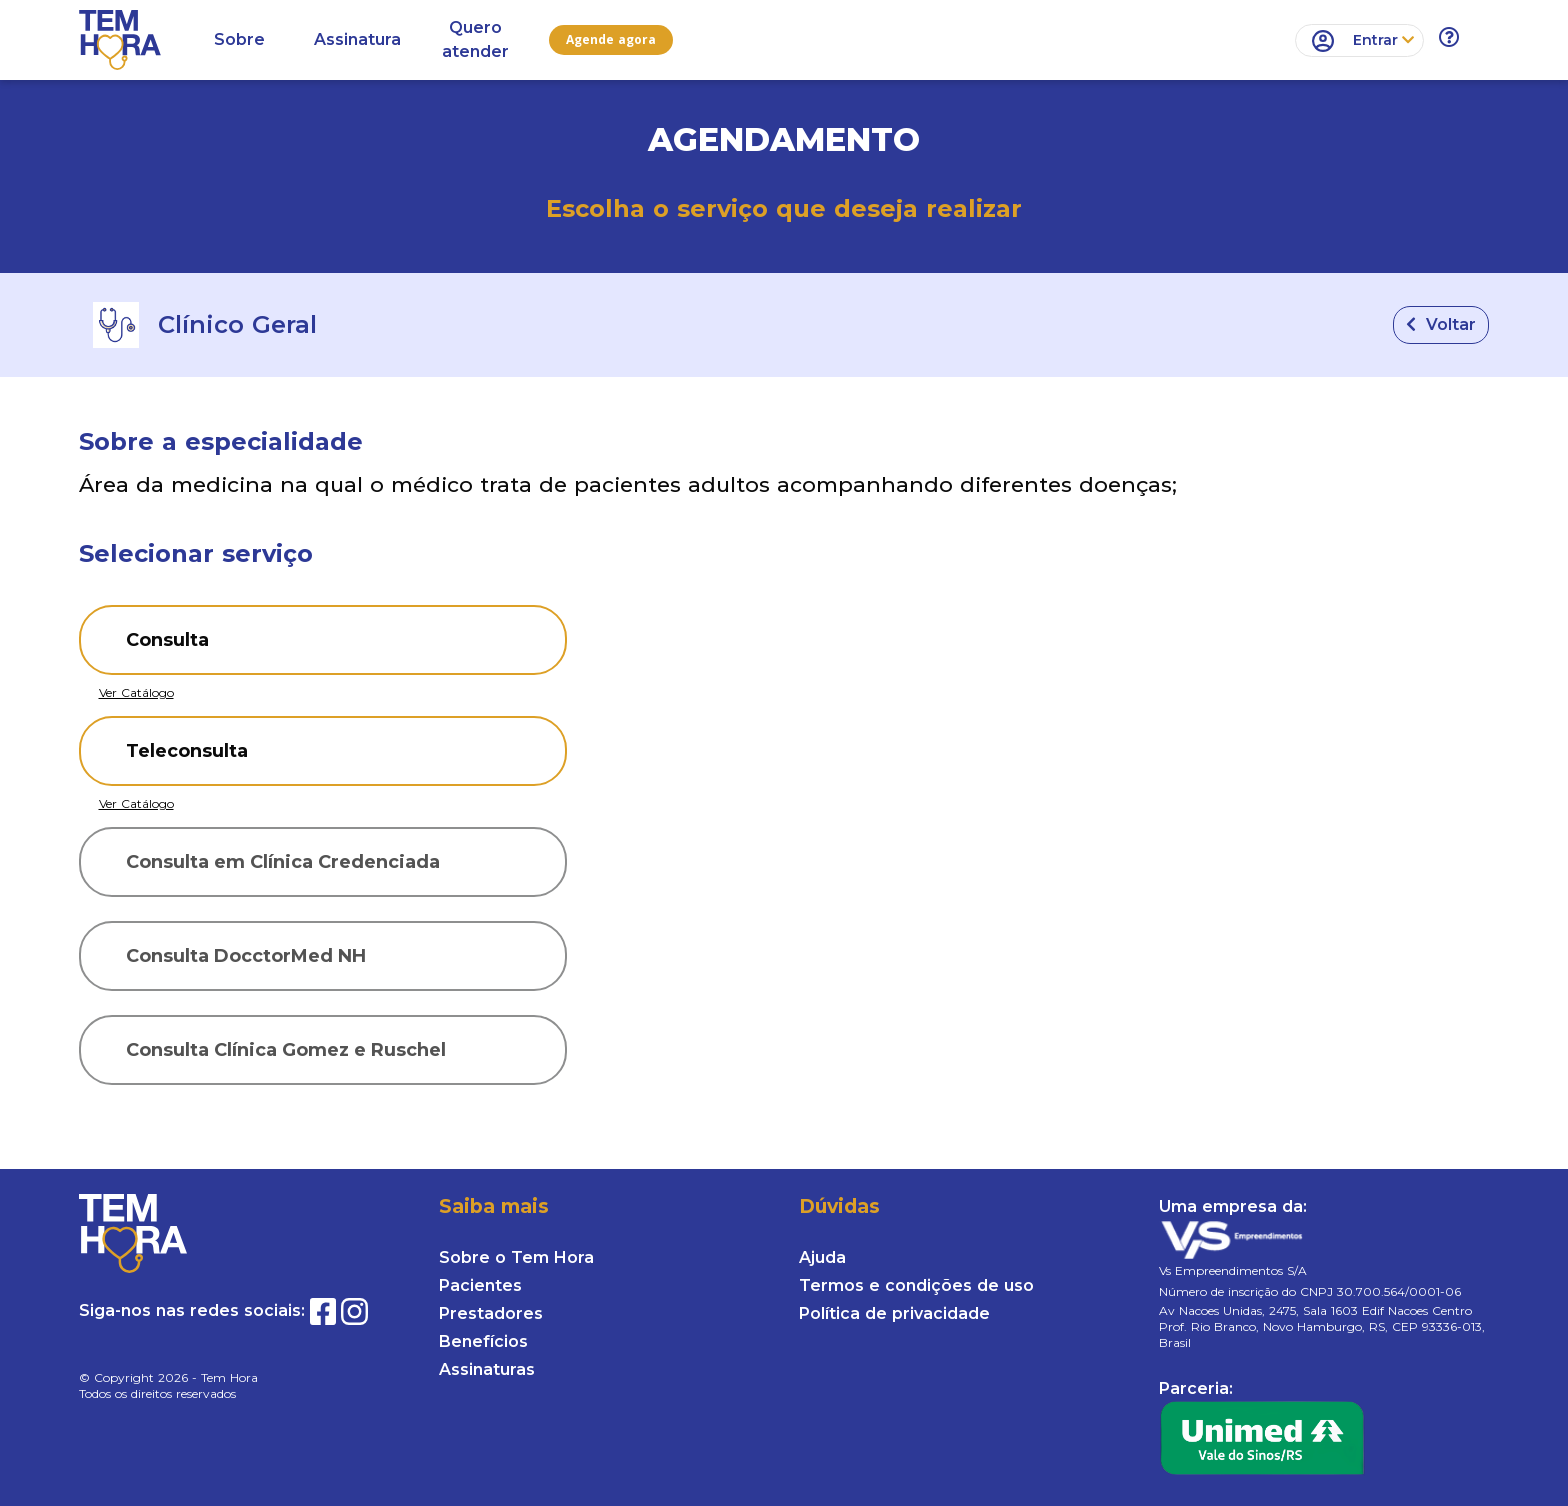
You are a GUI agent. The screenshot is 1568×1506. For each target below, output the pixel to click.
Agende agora (611, 39)
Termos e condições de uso (916, 1285)
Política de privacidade (894, 1313)
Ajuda (822, 1257)
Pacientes (480, 1285)
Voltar (1441, 324)
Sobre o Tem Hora (516, 1257)
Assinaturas (487, 1369)
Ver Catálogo (136, 692)
